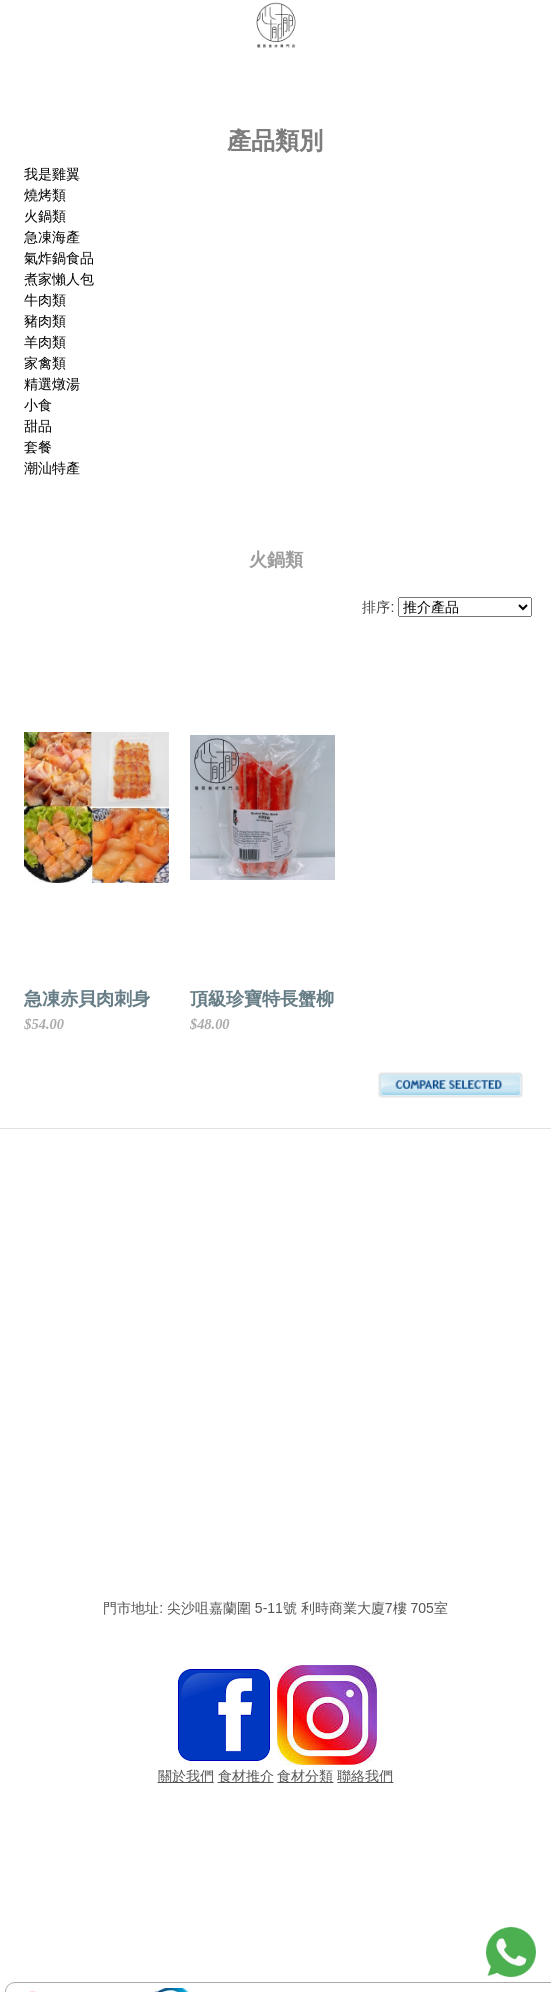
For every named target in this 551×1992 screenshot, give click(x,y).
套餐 (38, 447)
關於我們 (186, 1776)
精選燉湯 (52, 384)
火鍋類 (45, 216)
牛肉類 (45, 300)
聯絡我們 (365, 1776)
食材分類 (305, 1776)
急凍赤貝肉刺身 (87, 999)
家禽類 (45, 363)
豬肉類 (45, 321)
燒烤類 (45, 195)
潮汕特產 (52, 468)
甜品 (38, 426)
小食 (38, 405)
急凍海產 (52, 237)
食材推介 (246, 1776)
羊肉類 (45, 342)
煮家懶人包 (59, 279)
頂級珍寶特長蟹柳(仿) (373, 999)
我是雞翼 (52, 174)
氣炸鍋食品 (59, 258)
